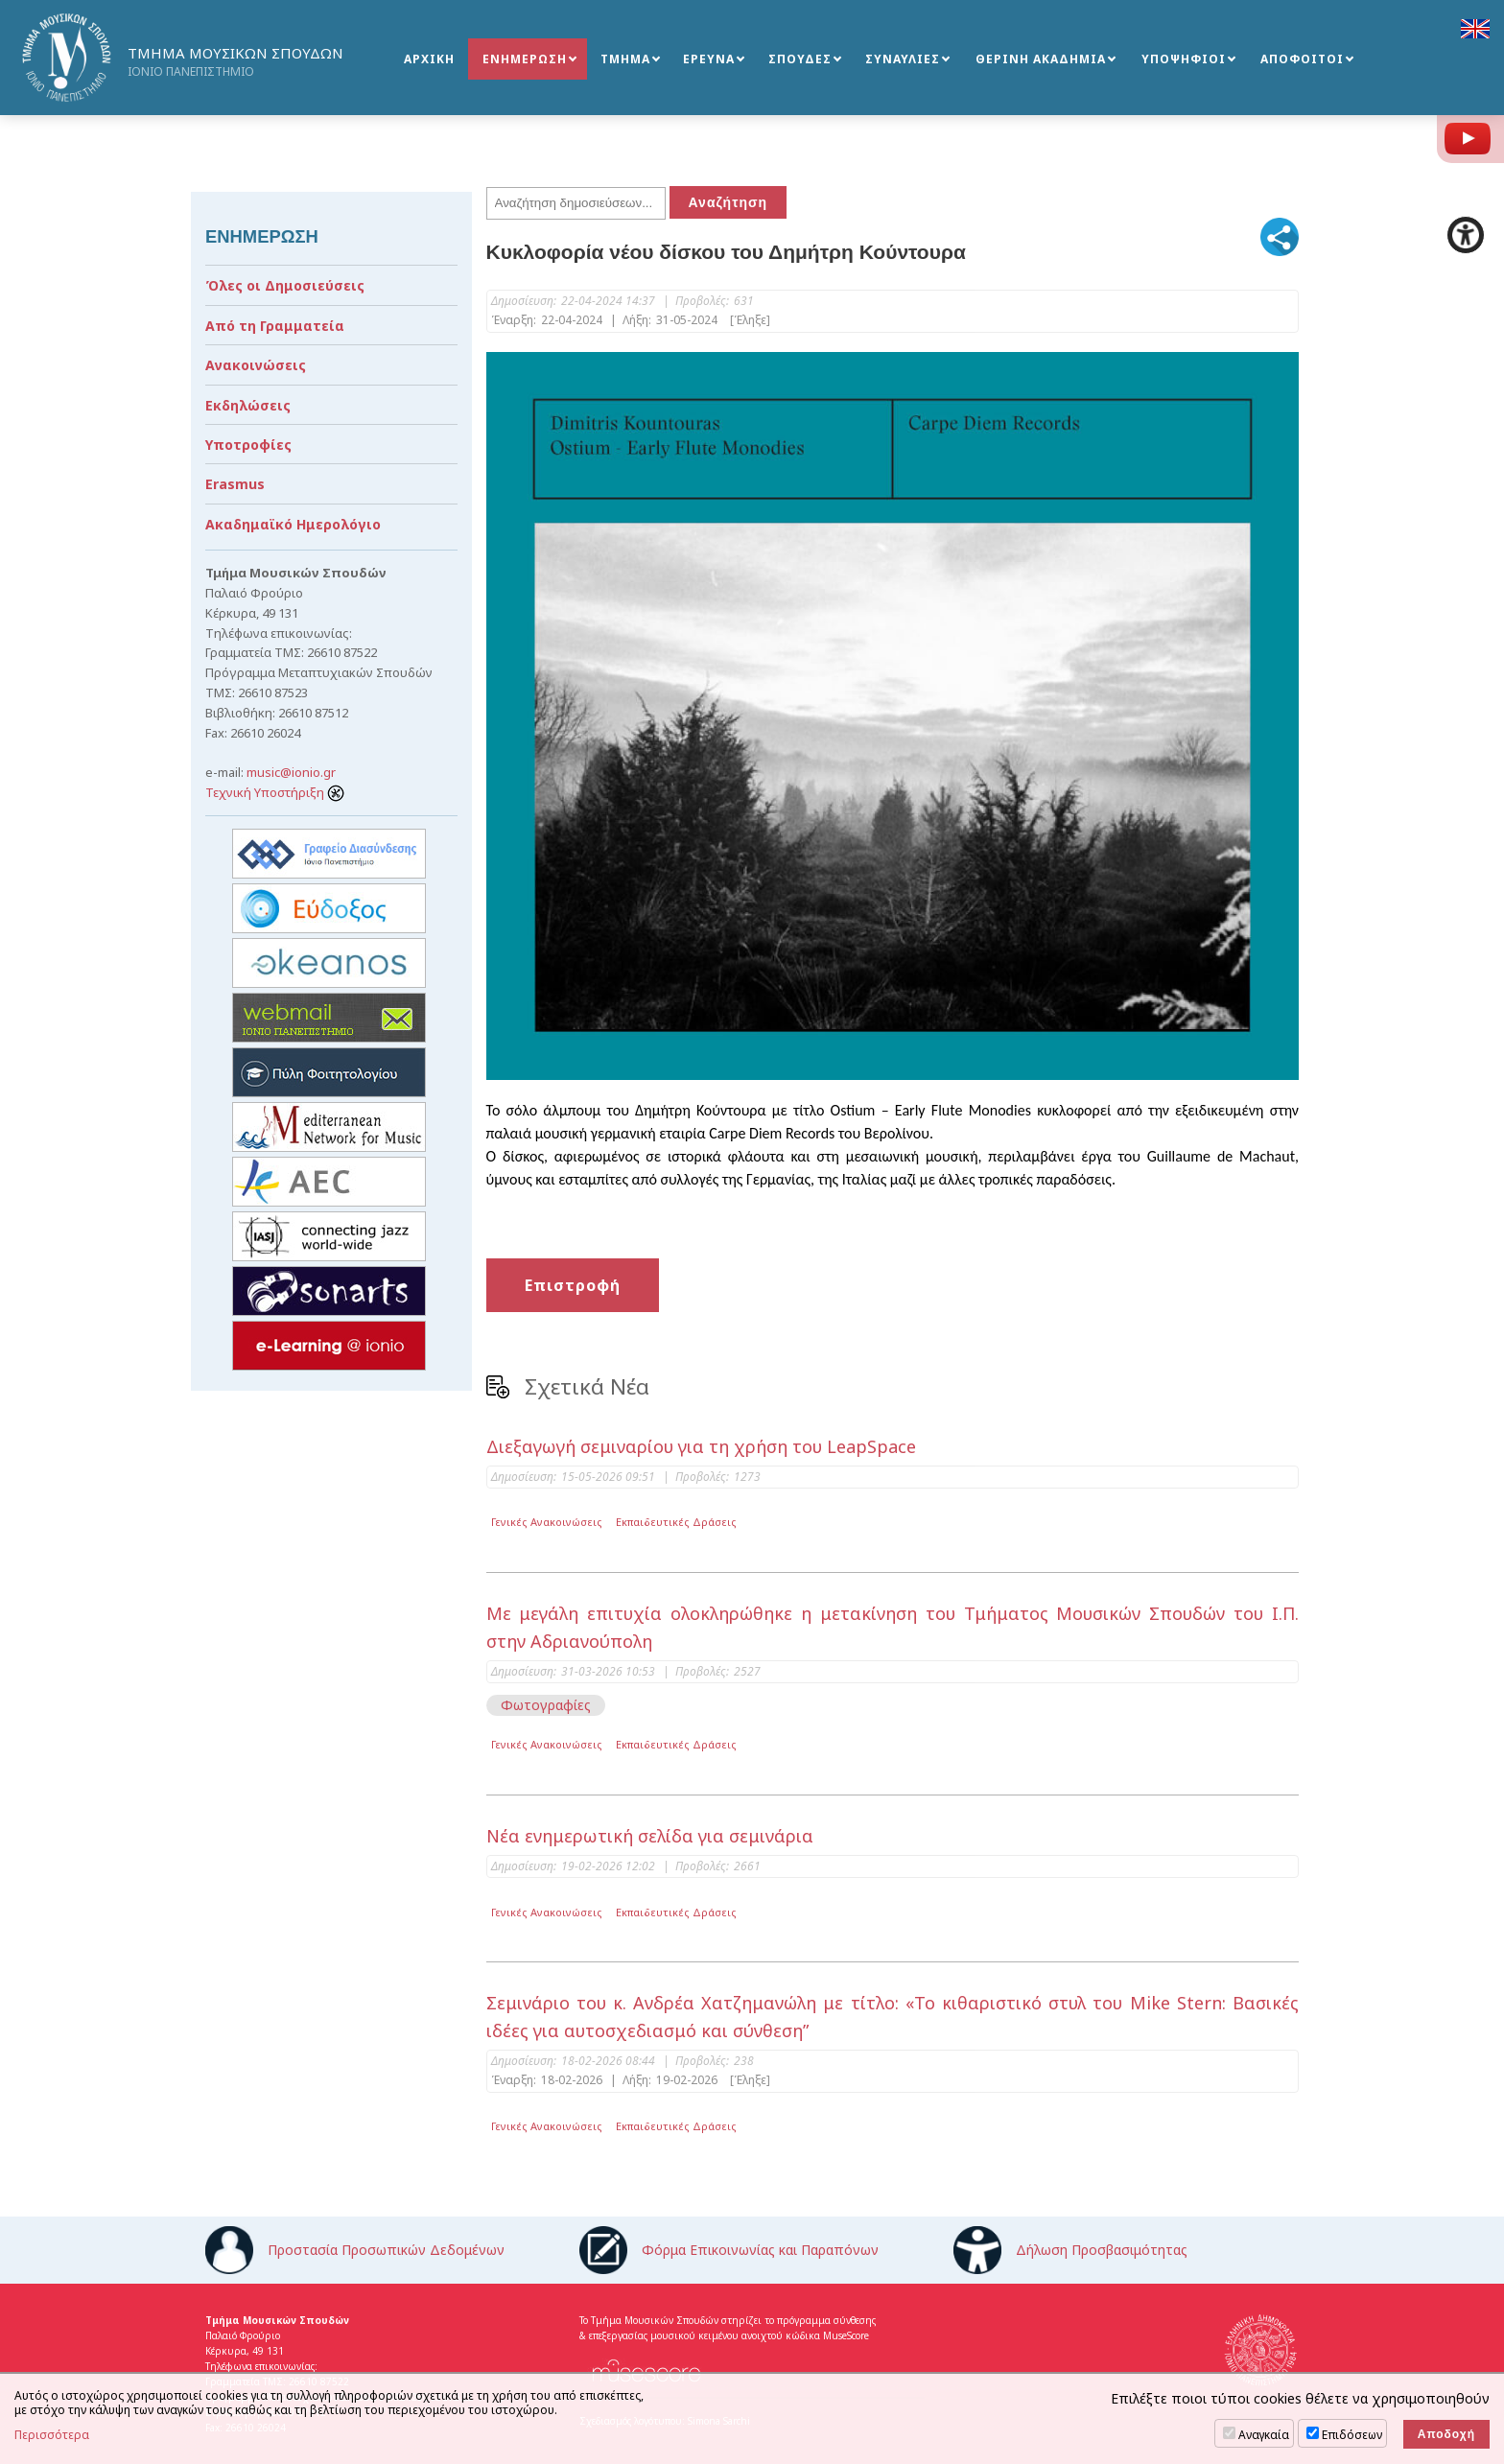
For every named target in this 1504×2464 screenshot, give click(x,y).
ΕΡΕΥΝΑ (709, 59)
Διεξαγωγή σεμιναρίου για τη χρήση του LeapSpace (701, 1446)
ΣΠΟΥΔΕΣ (800, 59)
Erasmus (235, 484)
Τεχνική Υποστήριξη (274, 792)
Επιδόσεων (1352, 2435)
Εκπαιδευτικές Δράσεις (676, 1521)
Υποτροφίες (248, 444)
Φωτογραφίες (546, 1705)
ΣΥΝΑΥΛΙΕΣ (902, 59)
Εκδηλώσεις (248, 405)
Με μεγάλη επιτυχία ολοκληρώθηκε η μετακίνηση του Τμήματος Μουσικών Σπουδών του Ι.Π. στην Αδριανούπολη (893, 1627)
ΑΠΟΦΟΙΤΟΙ (1302, 59)
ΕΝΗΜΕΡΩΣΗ (524, 59)
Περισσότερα (51, 2435)
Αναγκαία (1263, 2435)
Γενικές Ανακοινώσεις (546, 1521)
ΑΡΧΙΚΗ (429, 59)
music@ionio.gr (291, 772)
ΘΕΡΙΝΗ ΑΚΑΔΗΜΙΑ (1040, 59)
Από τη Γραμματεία (274, 326)
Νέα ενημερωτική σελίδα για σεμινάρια (649, 1835)
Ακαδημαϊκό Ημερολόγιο (293, 524)
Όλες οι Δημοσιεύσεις (284, 285)
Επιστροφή (573, 1285)
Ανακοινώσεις (255, 365)
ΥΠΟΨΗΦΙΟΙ (1183, 59)
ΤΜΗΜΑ (625, 59)
